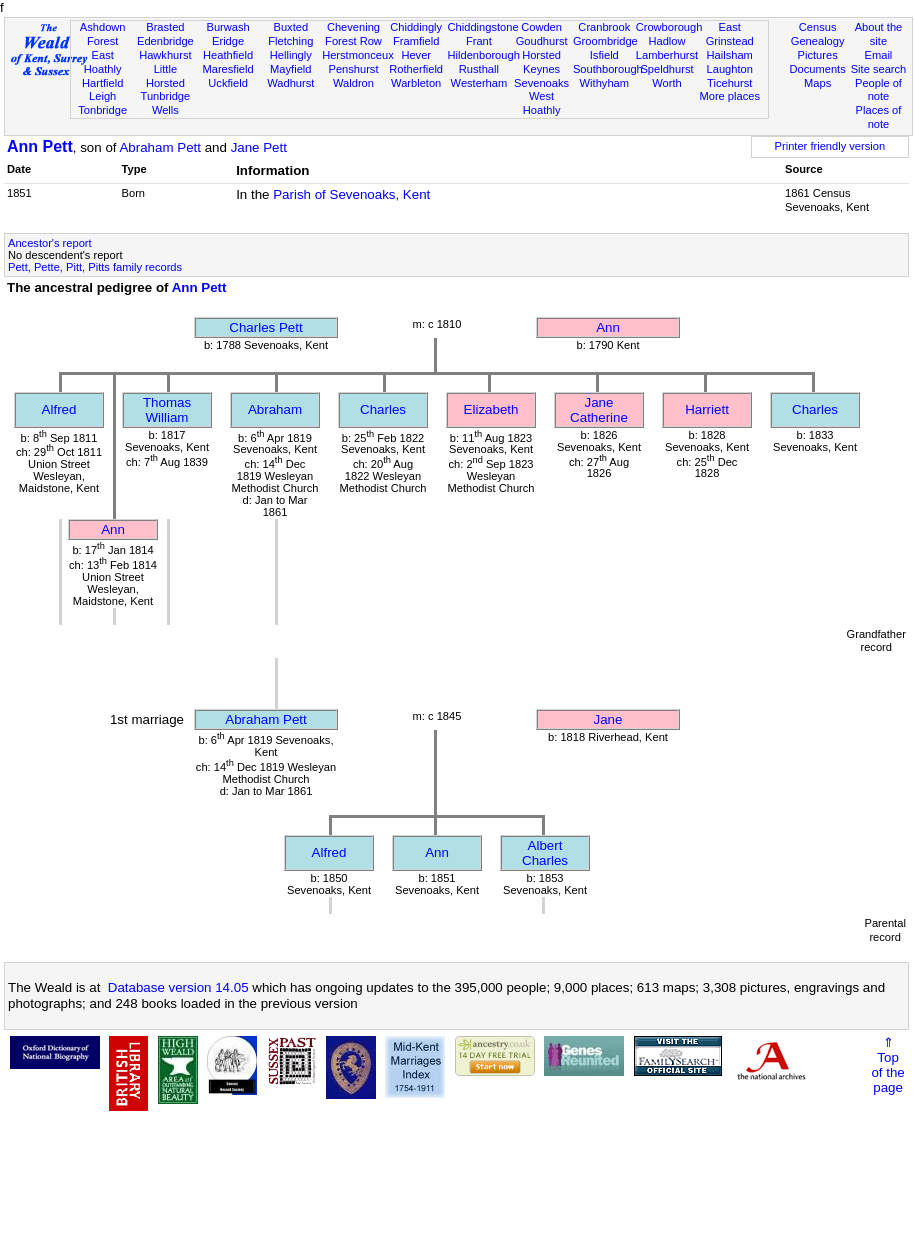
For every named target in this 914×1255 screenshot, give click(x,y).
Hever (416, 55)
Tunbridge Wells (166, 103)
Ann (608, 327)
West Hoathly (542, 103)
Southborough (608, 69)
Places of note (879, 117)
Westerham (479, 83)
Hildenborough (484, 55)
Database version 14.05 (178, 987)
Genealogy (818, 41)
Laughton (730, 69)
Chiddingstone (483, 27)
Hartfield (102, 83)
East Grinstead (730, 34)
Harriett (707, 409)
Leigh (102, 96)
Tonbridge (102, 110)
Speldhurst (666, 69)
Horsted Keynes (541, 62)
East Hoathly (103, 62)
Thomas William (167, 410)
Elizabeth (491, 409)
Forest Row (353, 41)
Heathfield (228, 55)
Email (879, 55)
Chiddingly (416, 27)
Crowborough (669, 27)
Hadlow (666, 41)
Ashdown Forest (103, 34)
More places (729, 96)
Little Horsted (165, 76)
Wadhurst (290, 83)
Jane (608, 719)
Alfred (59, 409)
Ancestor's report (50, 243)
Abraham (275, 409)
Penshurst (353, 69)
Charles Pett (265, 327)
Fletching (290, 41)
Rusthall (479, 69)
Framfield (416, 41)
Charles (383, 409)
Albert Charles (545, 853)
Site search (879, 69)
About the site (879, 34)
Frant (479, 41)
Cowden (541, 27)
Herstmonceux (358, 55)
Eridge (228, 41)
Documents (818, 69)
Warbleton (416, 83)
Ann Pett (40, 146)
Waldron (353, 83)
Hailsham (730, 55)
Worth (666, 83)
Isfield (604, 55)
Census (818, 27)
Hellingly (291, 55)
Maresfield (227, 69)
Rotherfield (416, 69)
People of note (878, 90)
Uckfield (228, 83)
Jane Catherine (599, 410)
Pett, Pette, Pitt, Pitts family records (95, 267)
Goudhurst (542, 41)
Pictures (818, 55)
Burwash (227, 27)
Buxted (290, 27)
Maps (817, 83)
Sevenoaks (541, 83)
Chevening (353, 27)
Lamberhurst (667, 55)
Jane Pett (259, 147)
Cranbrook (604, 27)
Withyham (604, 83)
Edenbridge (165, 41)
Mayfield (290, 69)
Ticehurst (729, 83)
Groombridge (605, 41)
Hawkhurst (165, 55)
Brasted (165, 27)
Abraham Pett (160, 147)
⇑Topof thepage (887, 1065)
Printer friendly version (830, 146)
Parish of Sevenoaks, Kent (351, 194)
